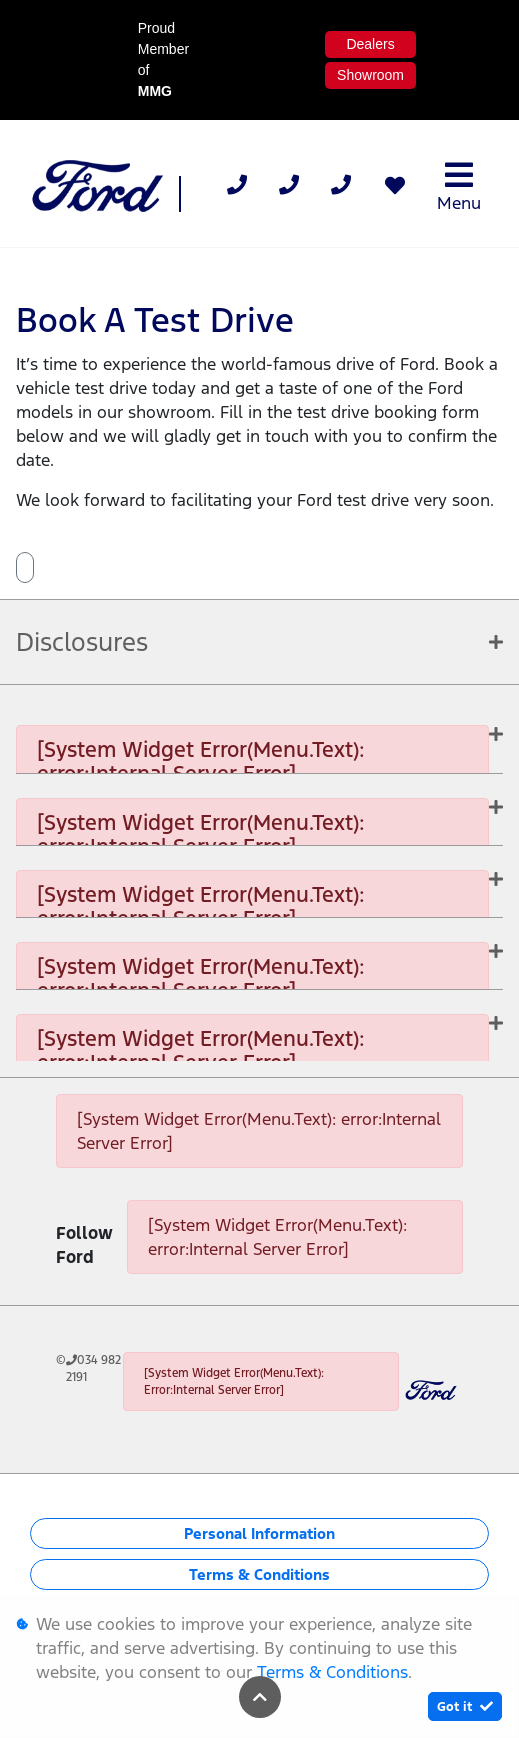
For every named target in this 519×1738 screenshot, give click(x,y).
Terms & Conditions (259, 1574)
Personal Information (259, 1533)
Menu (459, 186)
